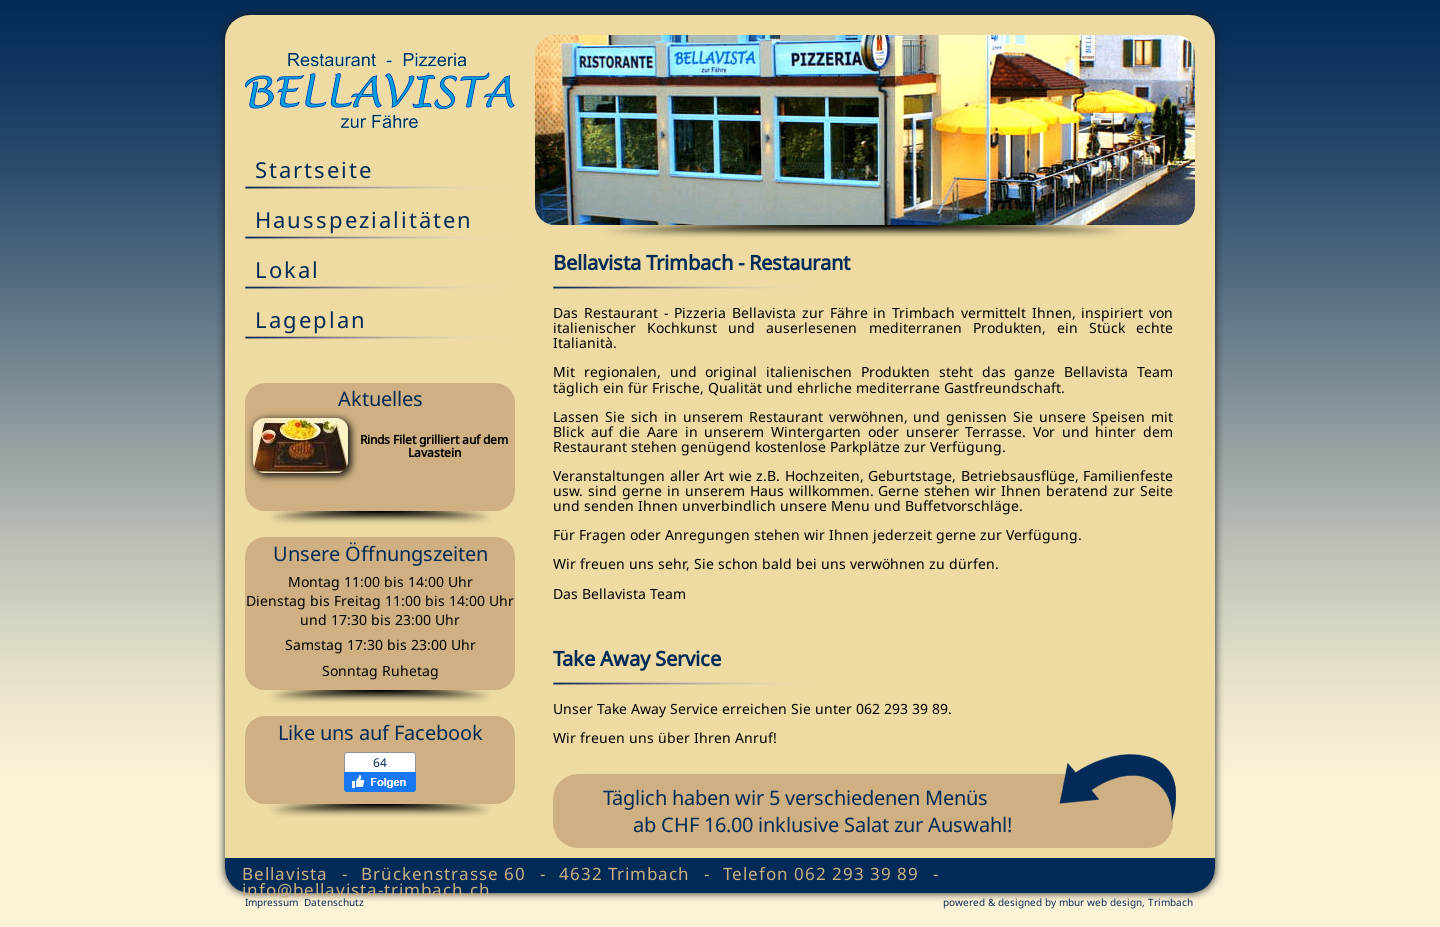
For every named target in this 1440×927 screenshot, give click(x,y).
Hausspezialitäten (364, 219)
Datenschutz (334, 902)
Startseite (314, 169)
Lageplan (311, 319)
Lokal (287, 269)
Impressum (271, 902)
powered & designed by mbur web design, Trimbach (1068, 902)
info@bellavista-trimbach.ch (366, 889)
